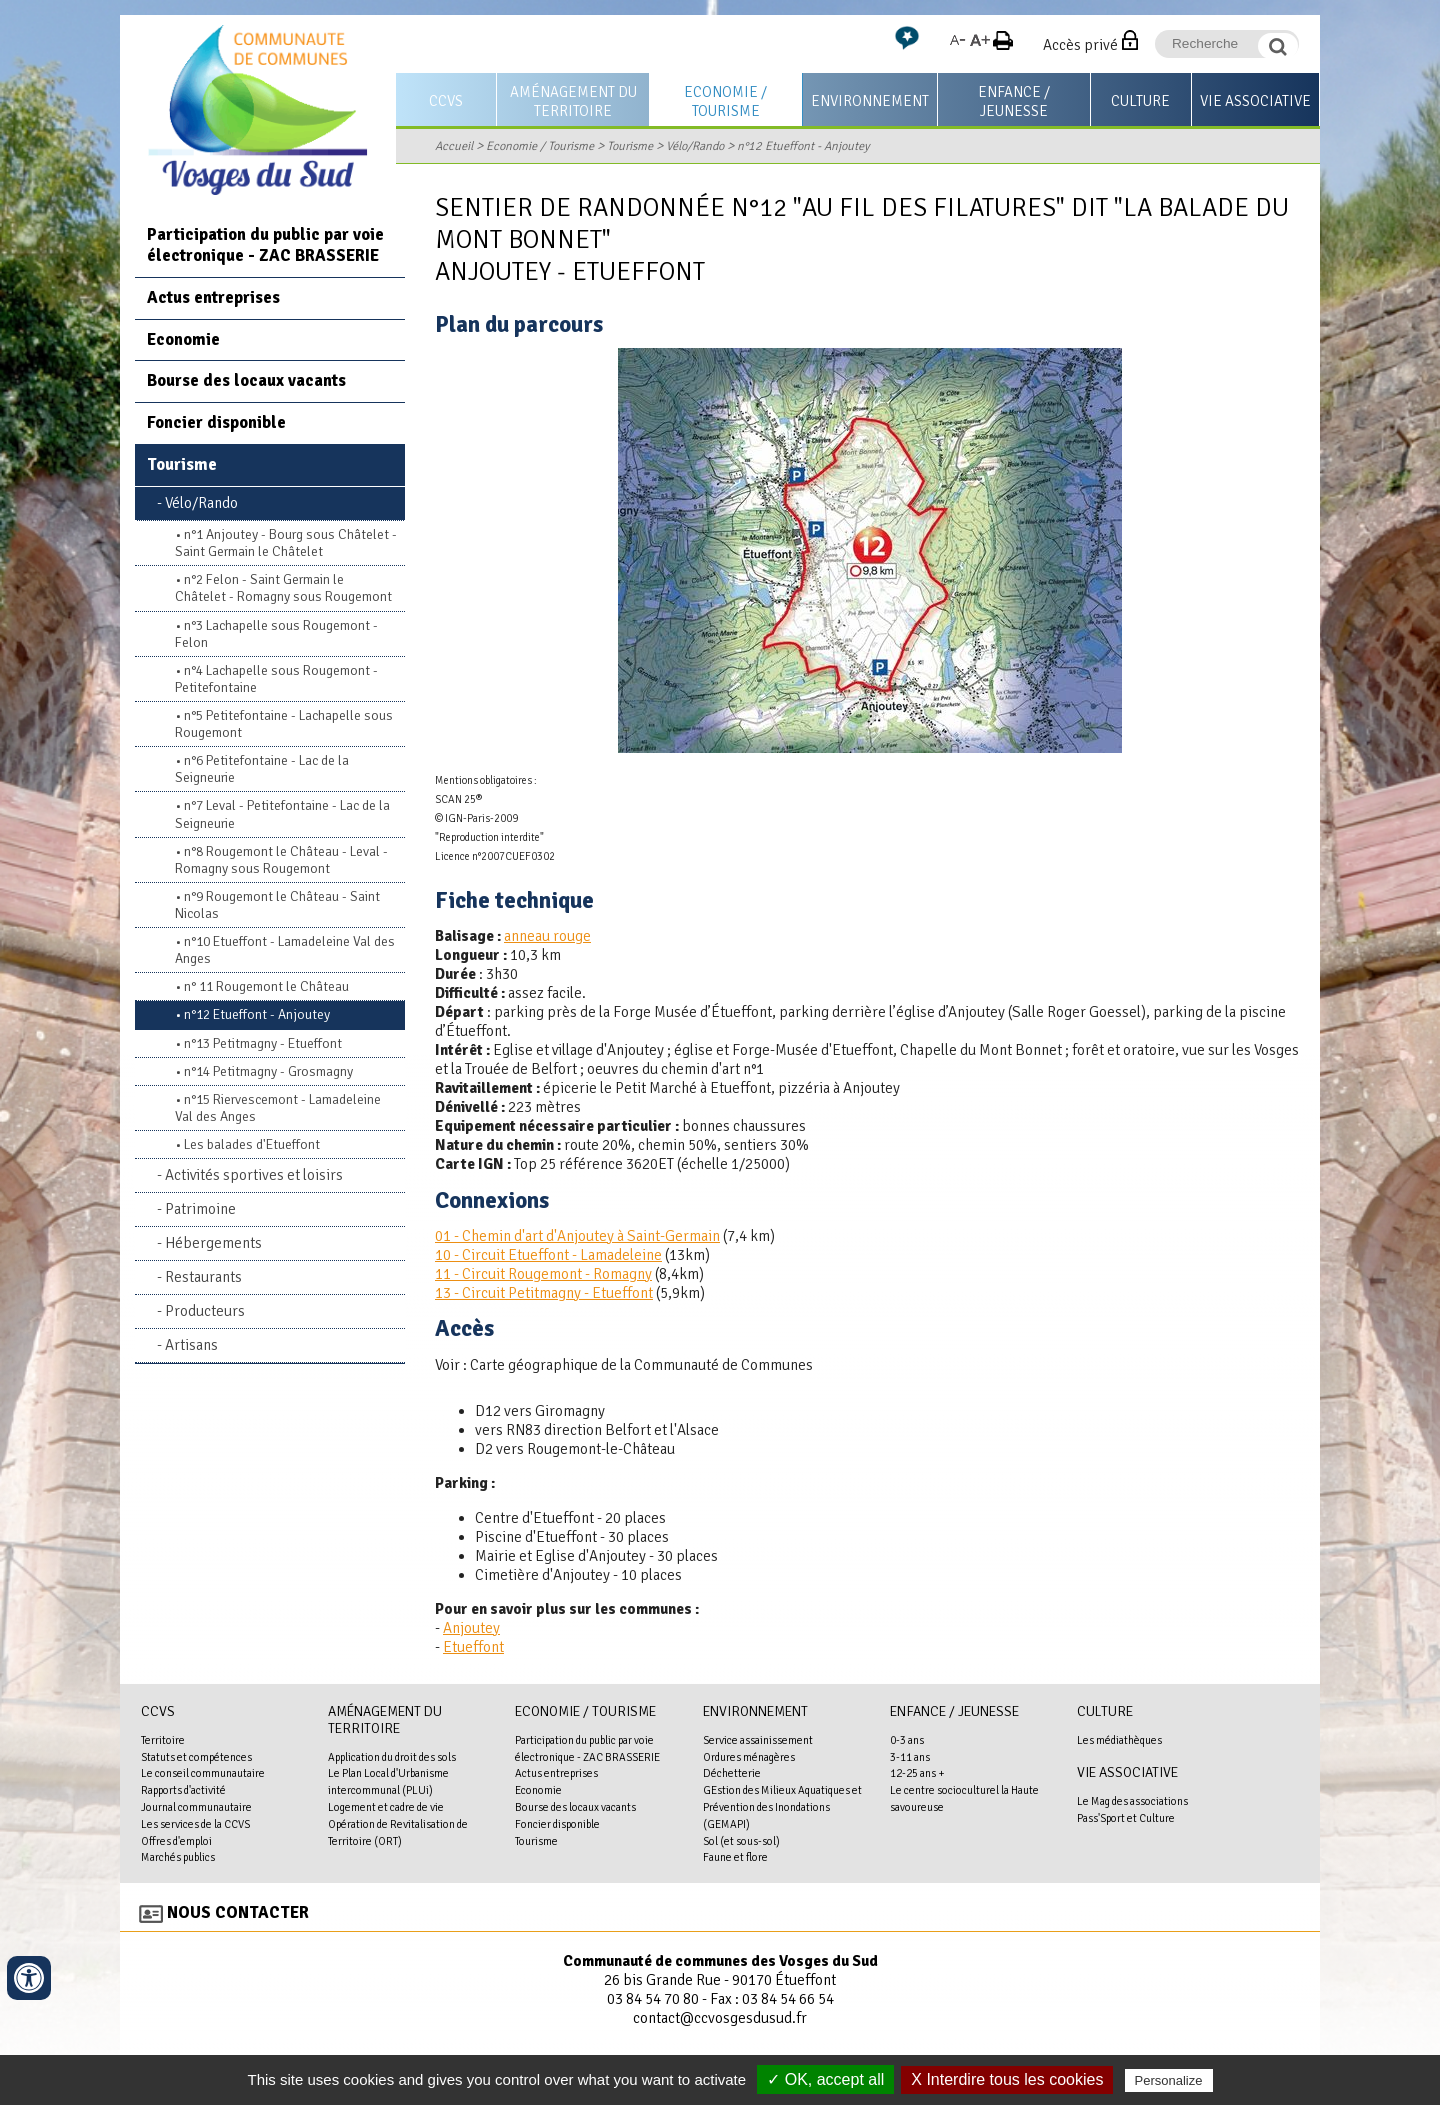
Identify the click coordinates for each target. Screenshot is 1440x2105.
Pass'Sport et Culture (1126, 1818)
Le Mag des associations (1132, 1801)
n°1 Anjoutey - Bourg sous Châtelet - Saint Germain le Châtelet (286, 543)
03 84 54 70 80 (653, 1999)
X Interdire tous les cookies (1007, 2079)
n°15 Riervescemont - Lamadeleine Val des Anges (278, 1108)
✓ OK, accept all (825, 2079)
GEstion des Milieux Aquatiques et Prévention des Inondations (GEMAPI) (782, 1807)
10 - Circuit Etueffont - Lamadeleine (548, 1255)
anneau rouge (547, 936)
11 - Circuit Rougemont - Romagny (543, 1274)
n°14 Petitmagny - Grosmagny (268, 1071)
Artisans (191, 1345)
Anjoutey (471, 1628)
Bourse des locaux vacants (246, 380)
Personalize (1169, 2080)
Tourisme (630, 146)
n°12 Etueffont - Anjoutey (803, 146)
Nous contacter (238, 1912)
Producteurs (205, 1311)
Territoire (163, 1740)
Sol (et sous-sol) (741, 1841)
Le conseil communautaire (203, 1773)
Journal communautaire (196, 1807)
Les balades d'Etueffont (252, 1144)
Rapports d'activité (183, 1790)
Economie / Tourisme (725, 101)
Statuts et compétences (196, 1757)
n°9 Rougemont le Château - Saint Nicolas (277, 905)
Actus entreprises (213, 297)
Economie (183, 339)
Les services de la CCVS (195, 1824)
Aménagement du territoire (573, 101)
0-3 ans (907, 1740)
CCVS (446, 101)
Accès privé (1080, 45)
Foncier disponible (216, 422)
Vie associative (1255, 101)
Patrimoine (200, 1209)
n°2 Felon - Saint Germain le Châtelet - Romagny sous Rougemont (283, 588)
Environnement (870, 101)
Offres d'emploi (176, 1841)
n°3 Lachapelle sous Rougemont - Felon (276, 634)
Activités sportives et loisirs (254, 1175)
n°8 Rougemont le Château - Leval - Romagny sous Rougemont (281, 860)
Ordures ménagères (749, 1757)
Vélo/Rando (695, 146)
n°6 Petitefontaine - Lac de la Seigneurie (262, 769)
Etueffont (473, 1647)
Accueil (454, 146)
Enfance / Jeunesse (1014, 101)
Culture (1140, 101)
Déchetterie (732, 1773)
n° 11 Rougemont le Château (266, 986)
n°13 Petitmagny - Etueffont (263, 1043)
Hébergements (213, 1243)
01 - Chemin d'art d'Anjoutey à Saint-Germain (577, 1236)
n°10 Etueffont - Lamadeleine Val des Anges (285, 950)
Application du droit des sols (392, 1757)
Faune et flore (735, 1857)
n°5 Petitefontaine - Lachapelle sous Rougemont (284, 724)
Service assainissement (758, 1740)
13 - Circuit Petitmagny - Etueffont (544, 1293)
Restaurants (203, 1277)
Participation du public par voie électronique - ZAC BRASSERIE (265, 245)
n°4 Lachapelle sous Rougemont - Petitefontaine (276, 679)
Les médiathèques (1119, 1740)
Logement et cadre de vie (386, 1807)
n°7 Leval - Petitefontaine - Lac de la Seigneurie (282, 814)
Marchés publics (178, 1857)
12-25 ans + (917, 1773)
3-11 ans (910, 1757)
